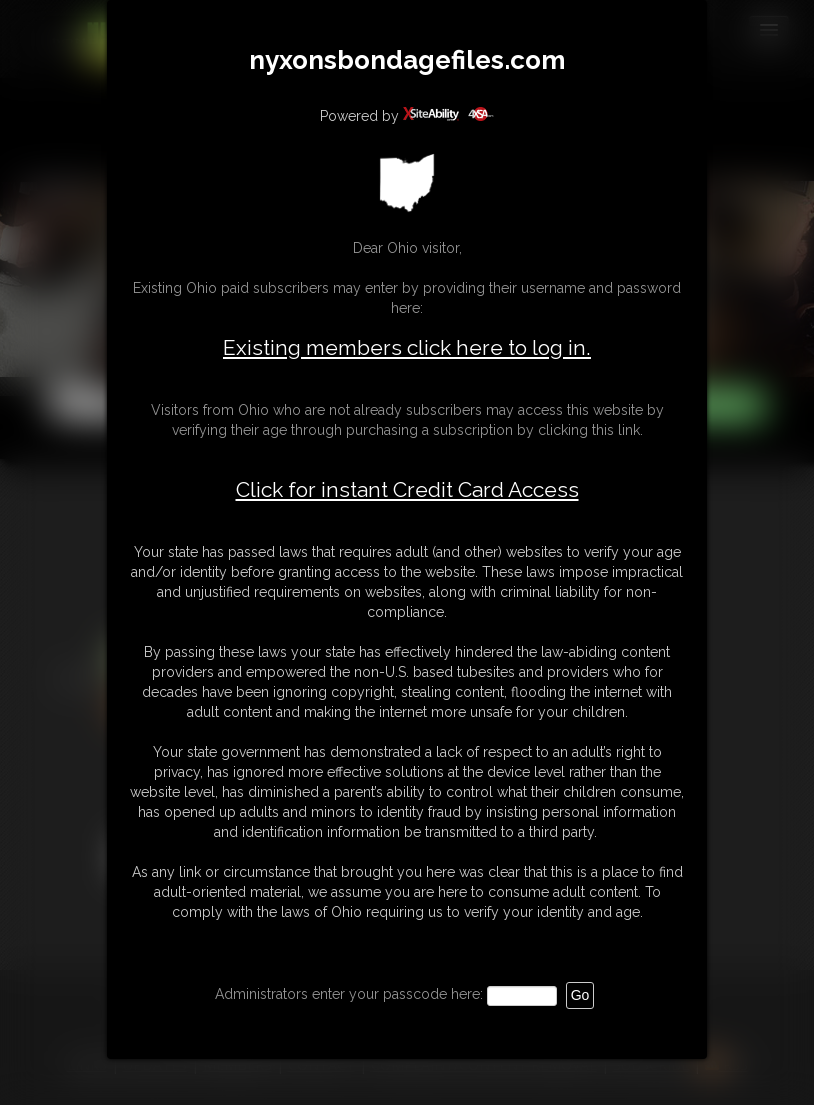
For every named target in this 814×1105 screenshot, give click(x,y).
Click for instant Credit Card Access (407, 490)
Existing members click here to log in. (407, 347)
